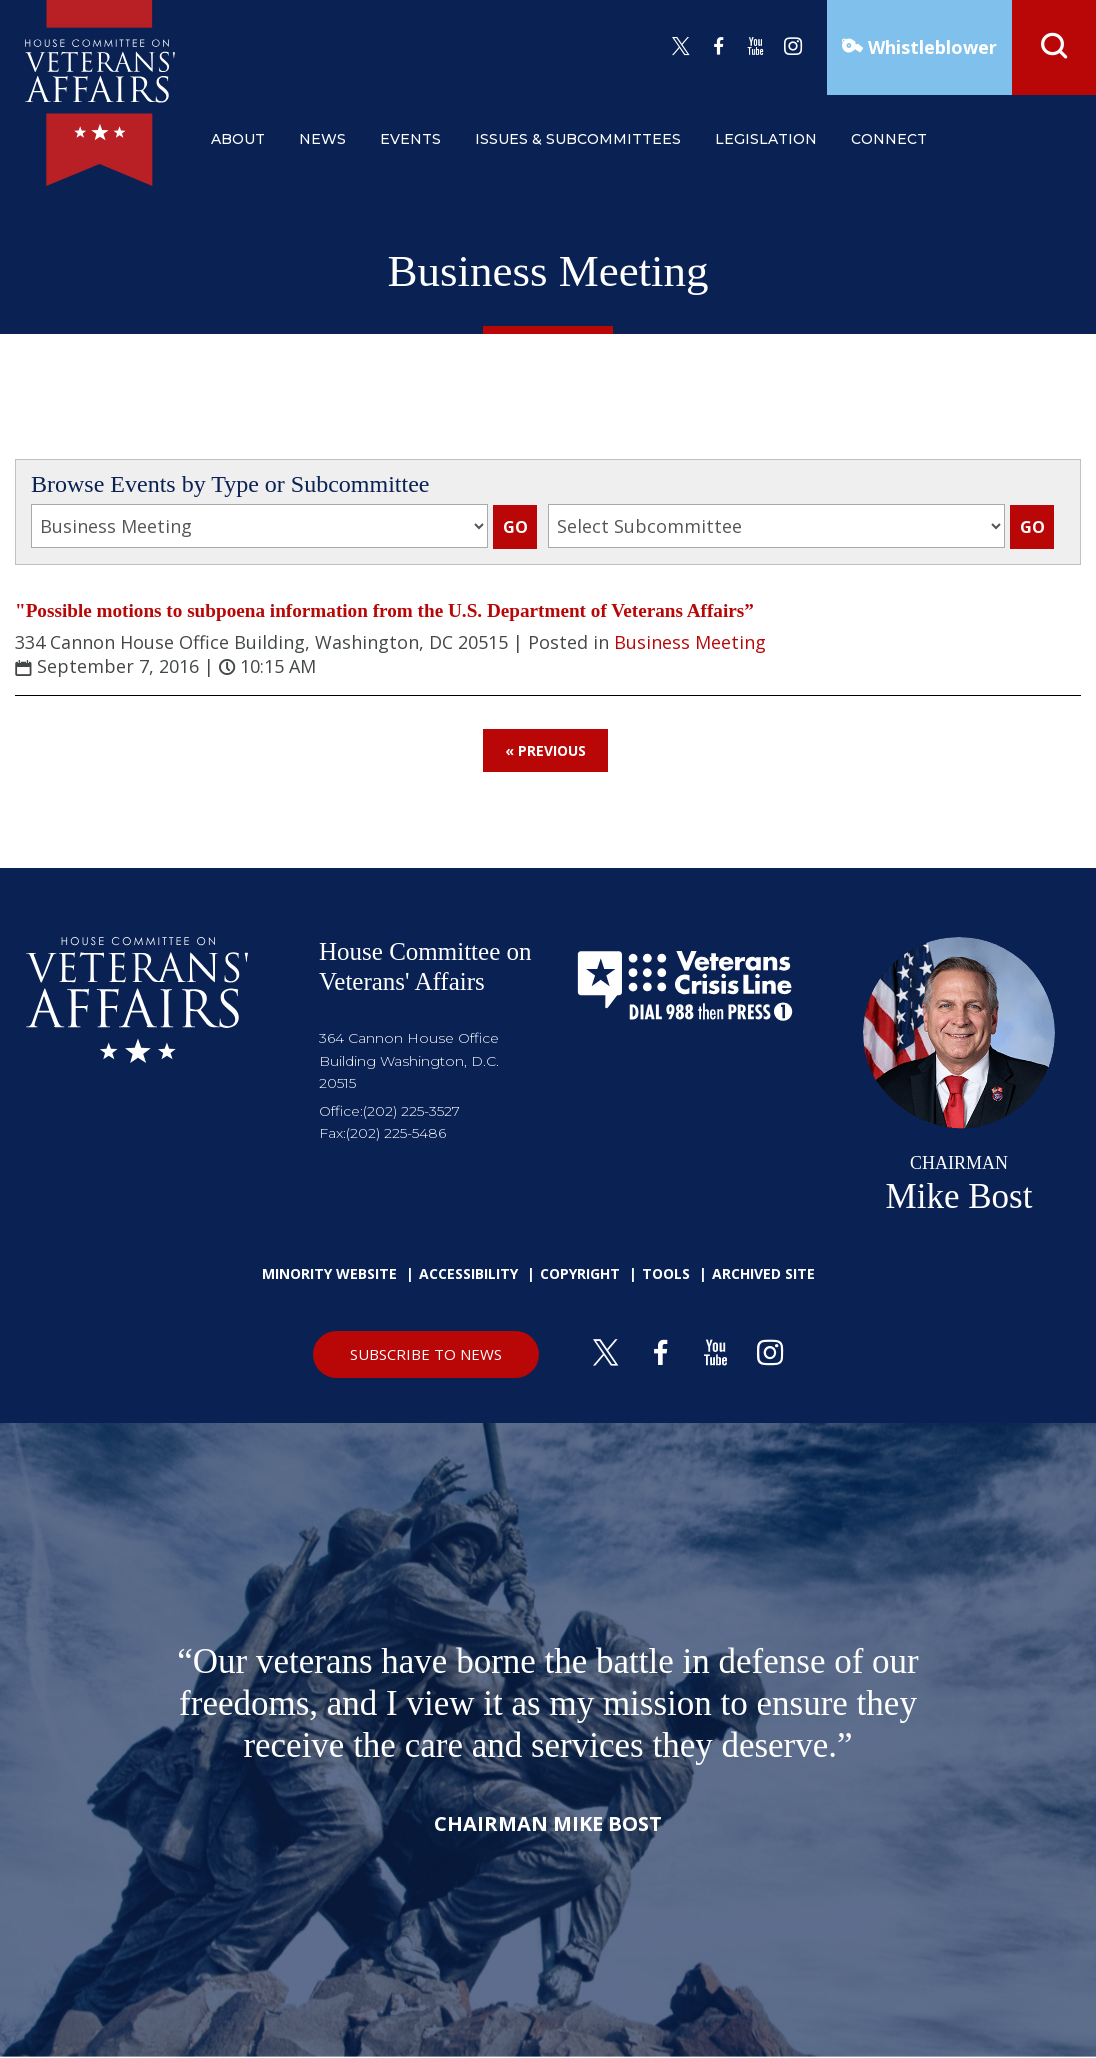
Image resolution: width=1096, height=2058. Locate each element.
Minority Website (329, 1273)
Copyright (580, 1273)
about (238, 139)
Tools (666, 1273)
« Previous (545, 750)
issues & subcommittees (578, 139)
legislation (766, 139)
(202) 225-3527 (411, 1111)
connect (889, 139)
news (322, 139)
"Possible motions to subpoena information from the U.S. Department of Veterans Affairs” (384, 610)
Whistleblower (930, 47)
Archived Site (763, 1273)
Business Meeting (690, 642)
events (410, 139)
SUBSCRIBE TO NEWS (426, 1354)
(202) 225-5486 (396, 1133)
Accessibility (468, 1273)
